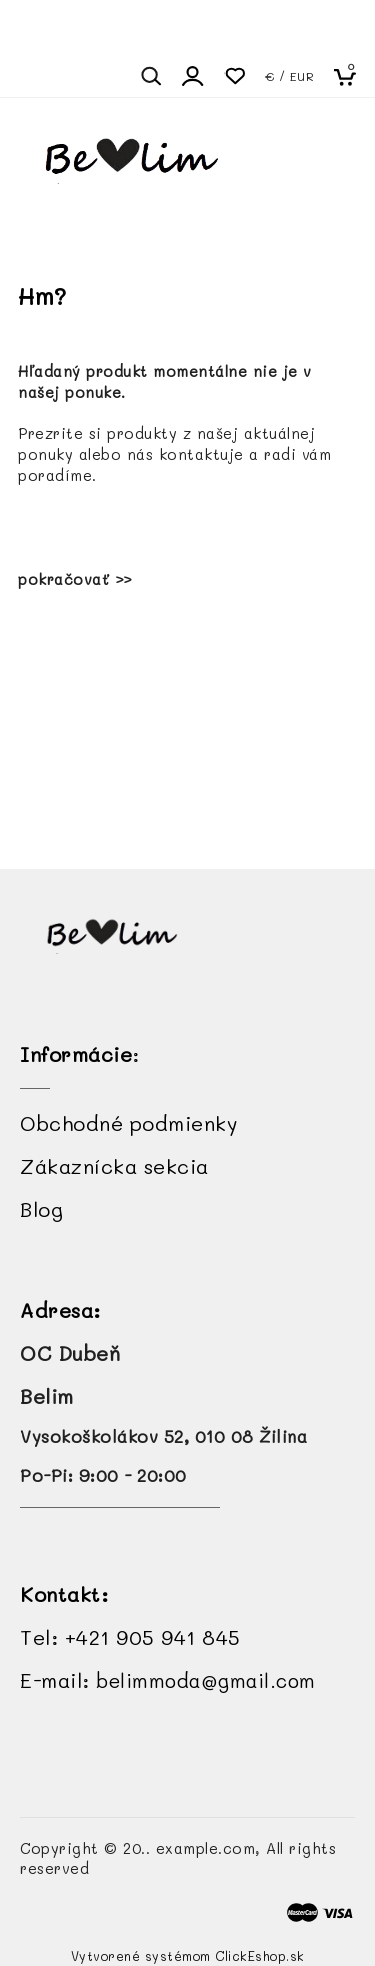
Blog (41, 1209)
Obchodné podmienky (128, 1123)
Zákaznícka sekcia (114, 1166)
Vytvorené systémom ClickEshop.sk (188, 1956)
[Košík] (351, 76)
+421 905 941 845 (153, 1637)
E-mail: (168, 1680)
